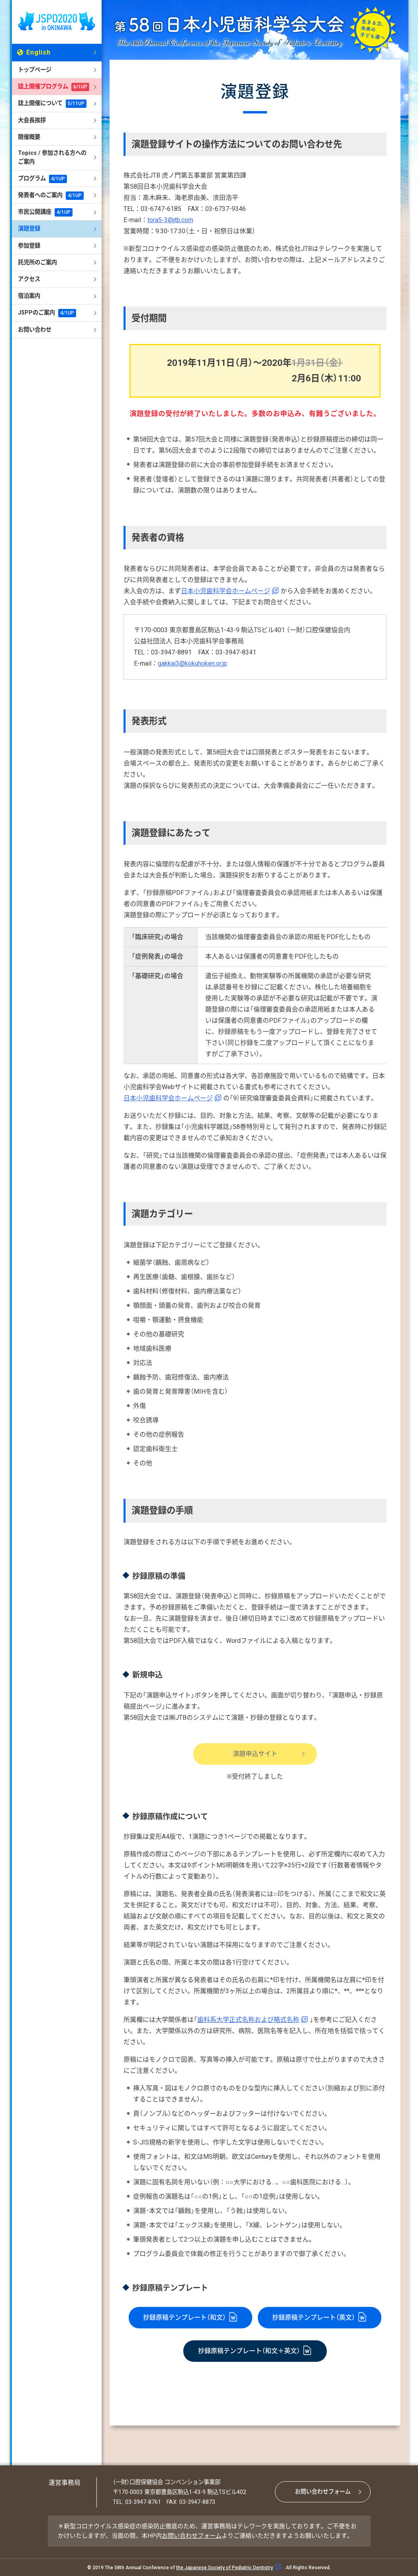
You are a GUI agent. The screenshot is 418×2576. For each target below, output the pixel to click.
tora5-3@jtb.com (170, 220)
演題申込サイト (255, 1754)
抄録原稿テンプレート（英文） (313, 2317)
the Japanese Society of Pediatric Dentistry (224, 2567)
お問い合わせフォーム (323, 2491)
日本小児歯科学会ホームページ (225, 591)
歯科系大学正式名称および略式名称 (248, 2019)
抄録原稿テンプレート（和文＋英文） (249, 2351)
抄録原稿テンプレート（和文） (184, 2317)
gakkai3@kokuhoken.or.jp (192, 663)
